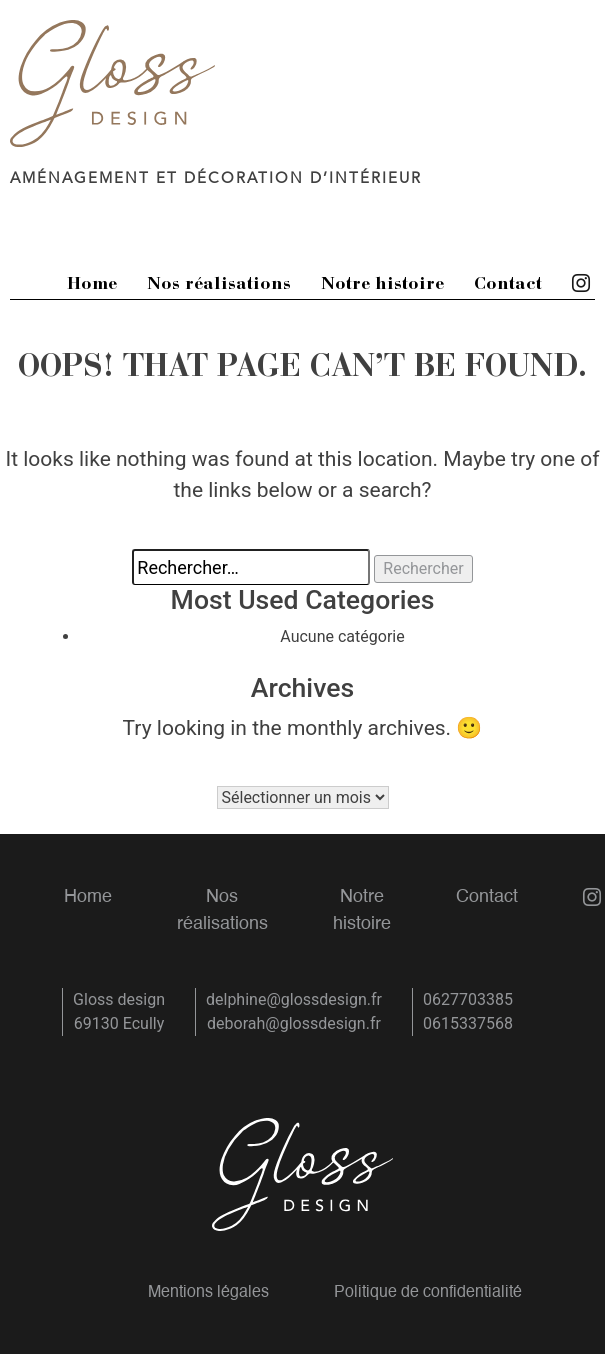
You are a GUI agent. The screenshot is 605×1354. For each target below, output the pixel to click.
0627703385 (468, 999)
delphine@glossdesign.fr (294, 999)
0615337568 (468, 1023)
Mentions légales (208, 1293)
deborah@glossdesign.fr (294, 1023)
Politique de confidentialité (428, 1293)
